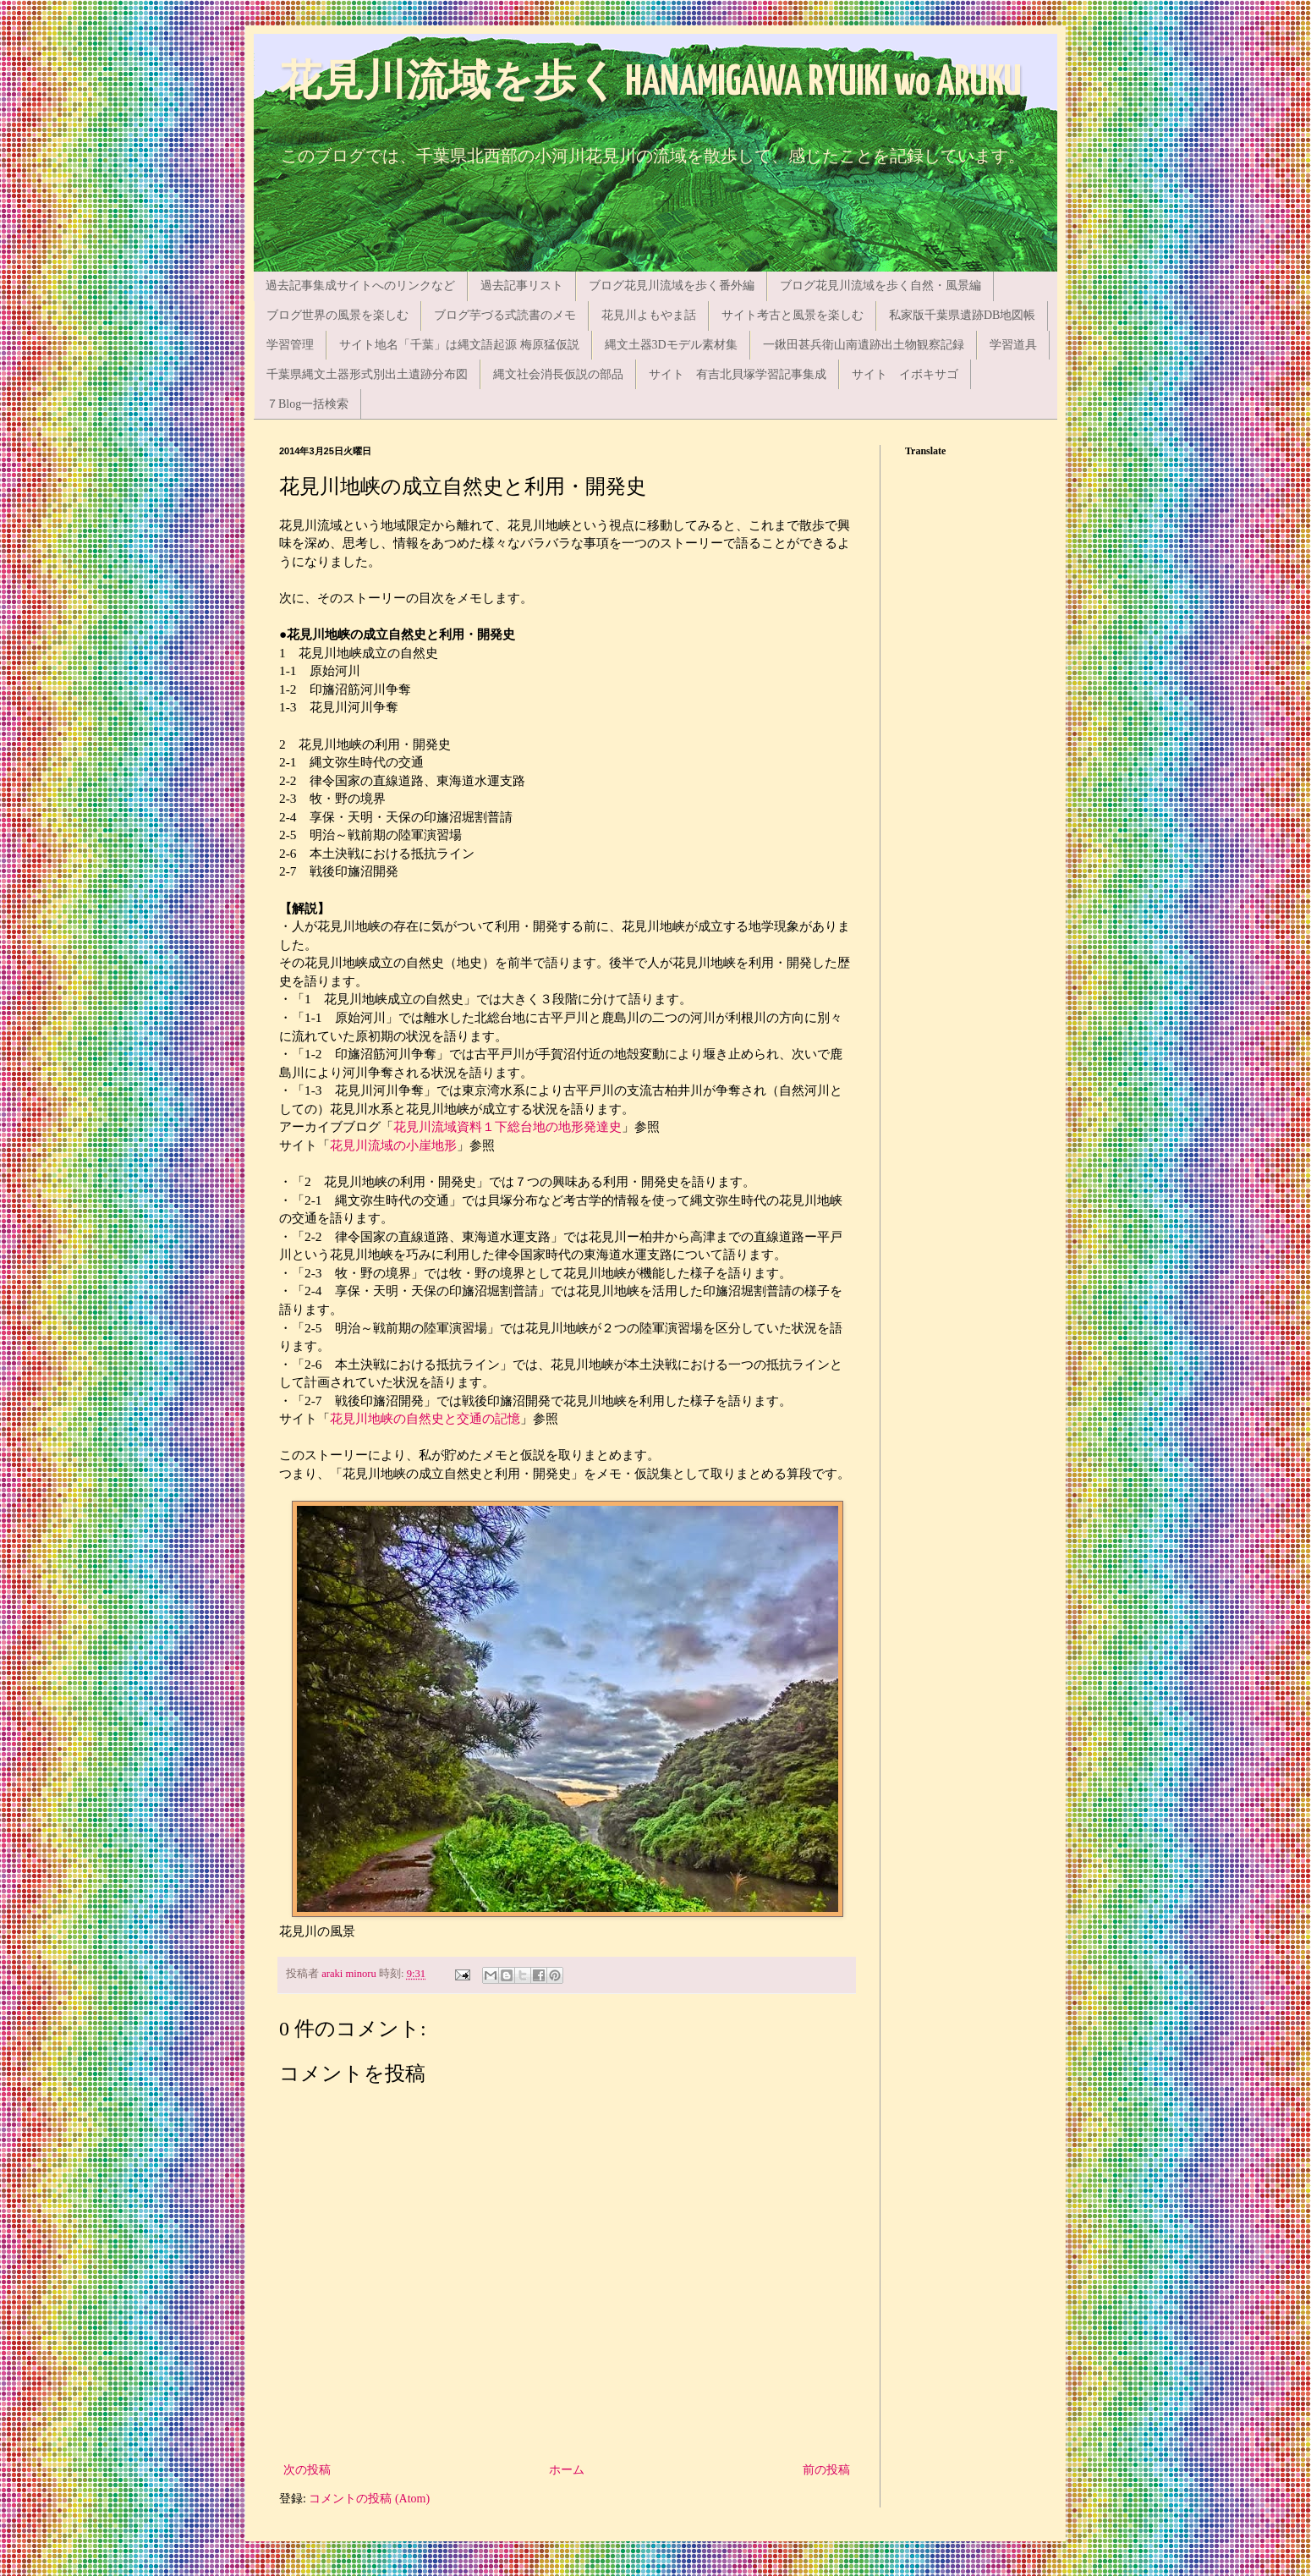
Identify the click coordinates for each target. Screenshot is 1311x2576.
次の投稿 (307, 2469)
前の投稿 (826, 2469)
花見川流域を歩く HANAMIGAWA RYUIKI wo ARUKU (650, 83)
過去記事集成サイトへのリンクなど (360, 285)
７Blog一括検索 (307, 404)
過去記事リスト (521, 285)
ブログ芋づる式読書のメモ (505, 315)
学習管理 (290, 344)
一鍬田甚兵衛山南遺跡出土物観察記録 (863, 344)
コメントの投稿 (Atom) (369, 2498)
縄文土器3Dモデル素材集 (671, 344)
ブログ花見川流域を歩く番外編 (671, 285)
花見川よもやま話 (648, 315)
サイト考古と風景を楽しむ (792, 315)
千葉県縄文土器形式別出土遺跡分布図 (367, 374)
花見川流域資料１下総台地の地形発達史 (507, 1126)
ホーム (566, 2469)
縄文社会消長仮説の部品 (558, 374)
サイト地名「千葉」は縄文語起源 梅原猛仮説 (459, 344)
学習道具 (1013, 344)
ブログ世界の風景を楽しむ (337, 315)
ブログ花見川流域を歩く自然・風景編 (880, 285)
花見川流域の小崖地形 (393, 1145)
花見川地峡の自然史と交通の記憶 (425, 1418)
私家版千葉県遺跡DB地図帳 (962, 315)
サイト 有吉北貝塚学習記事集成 (737, 374)
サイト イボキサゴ (905, 374)
